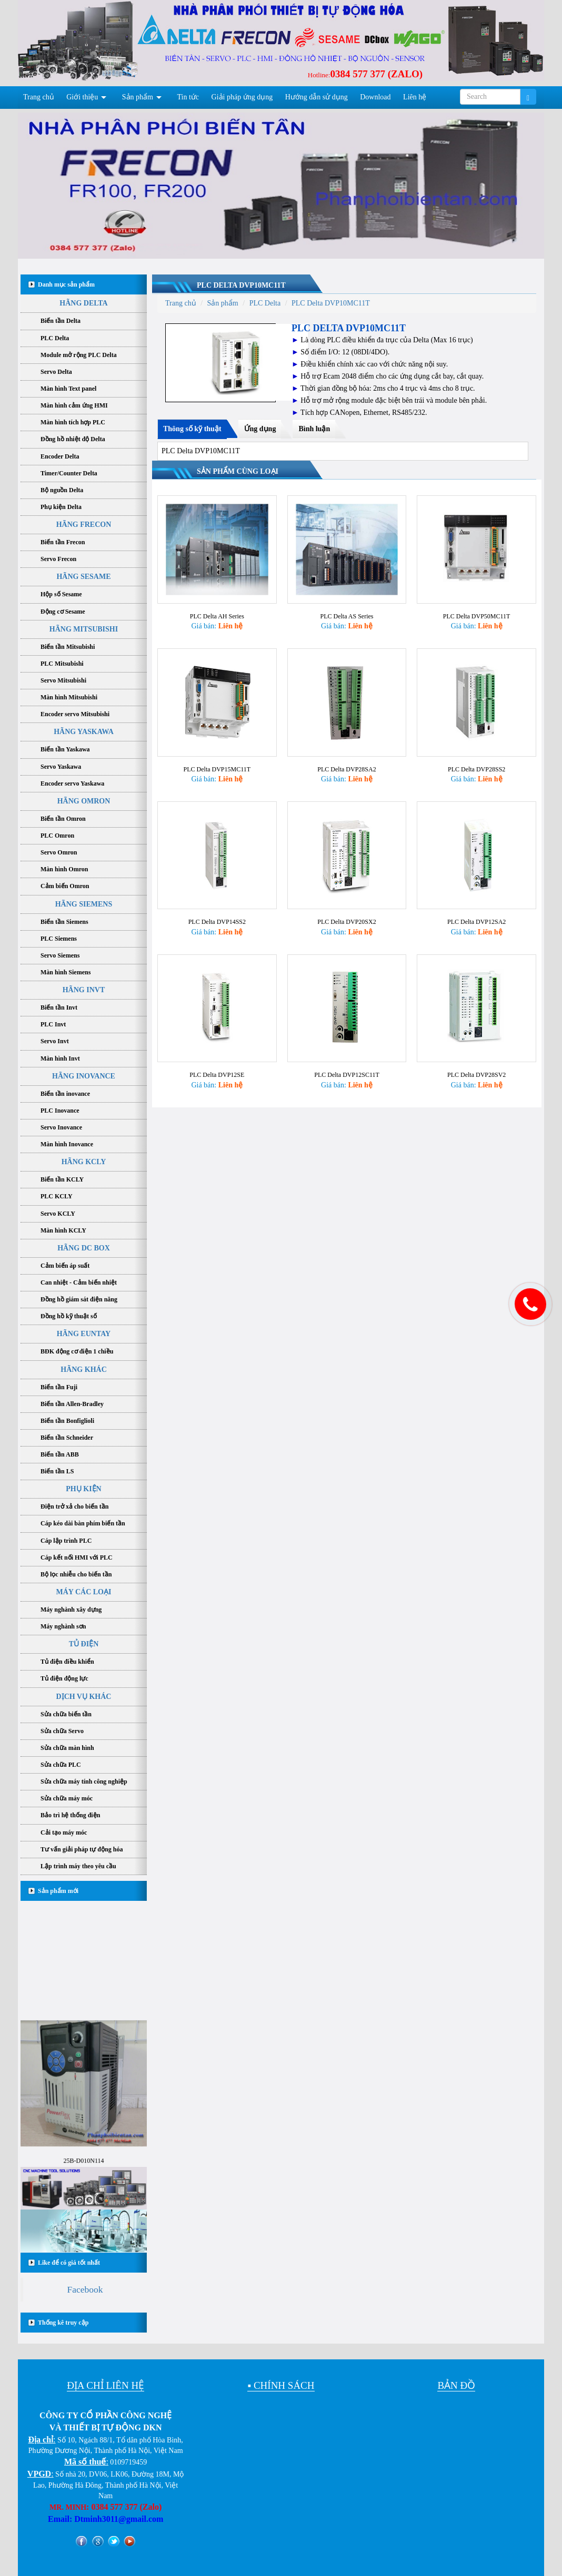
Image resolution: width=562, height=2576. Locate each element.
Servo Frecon (58, 559)
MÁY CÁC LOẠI (84, 1592)
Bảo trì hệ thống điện (70, 1815)
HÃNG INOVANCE (83, 1076)
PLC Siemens (59, 938)
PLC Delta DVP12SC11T (346, 1059)
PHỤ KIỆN (83, 1489)
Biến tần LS (57, 1471)
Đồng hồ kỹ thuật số (69, 1316)
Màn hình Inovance (67, 1144)
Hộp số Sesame (61, 594)
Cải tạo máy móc (64, 1832)
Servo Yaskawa (61, 766)
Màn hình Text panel (68, 388)
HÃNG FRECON (84, 524)
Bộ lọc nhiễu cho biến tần (76, 1574)
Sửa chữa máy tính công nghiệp (84, 1781)
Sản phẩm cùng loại (237, 471)
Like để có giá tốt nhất (69, 2262)
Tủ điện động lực (64, 1678)
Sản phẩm (137, 97)
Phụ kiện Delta (61, 507)
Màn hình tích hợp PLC (73, 422)
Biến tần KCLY (62, 1179)
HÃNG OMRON (84, 801)
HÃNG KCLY (84, 1162)
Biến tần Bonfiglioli (67, 1420)
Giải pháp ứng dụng (242, 97)
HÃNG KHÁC (84, 1369)
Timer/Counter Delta (69, 473)
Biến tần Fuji (59, 1387)
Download (375, 97)
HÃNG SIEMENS (84, 904)
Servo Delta (56, 371)
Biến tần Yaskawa (65, 749)
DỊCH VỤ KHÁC (84, 1697)
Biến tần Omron (63, 818)
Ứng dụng (260, 429)
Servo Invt (55, 1041)
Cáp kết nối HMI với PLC (77, 1557)
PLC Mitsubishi (62, 663)
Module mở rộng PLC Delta (79, 355)
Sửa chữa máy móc (67, 1798)
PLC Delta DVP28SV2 (476, 1059)
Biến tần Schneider (67, 1437)
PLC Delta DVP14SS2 (217, 910)
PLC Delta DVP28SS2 (476, 761)
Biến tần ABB (60, 1454)
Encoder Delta (60, 456)
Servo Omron (59, 852)
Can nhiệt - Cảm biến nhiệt (79, 1282)
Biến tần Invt (59, 1007)
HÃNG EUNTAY (84, 1334)
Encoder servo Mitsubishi (75, 714)
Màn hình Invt (60, 1058)
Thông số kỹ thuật (192, 429)
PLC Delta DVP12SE (216, 1059)
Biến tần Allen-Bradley (72, 1404)
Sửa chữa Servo (62, 1731)
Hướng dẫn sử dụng (316, 97)
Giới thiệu (82, 97)
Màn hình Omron (64, 869)
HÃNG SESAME (83, 577)
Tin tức (188, 97)
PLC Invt (53, 1024)
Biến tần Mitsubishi (68, 646)
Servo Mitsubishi (63, 680)
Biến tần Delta (61, 320)
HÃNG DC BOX (83, 1248)
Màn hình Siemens (66, 972)
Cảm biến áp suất (65, 1265)
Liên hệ (414, 97)
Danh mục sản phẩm (66, 284)
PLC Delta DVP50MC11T (476, 612)
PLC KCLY (57, 1196)
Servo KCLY (58, 1213)
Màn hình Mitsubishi (69, 697)
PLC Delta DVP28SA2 (346, 761)
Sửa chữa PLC (61, 1764)
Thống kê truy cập (63, 2322)
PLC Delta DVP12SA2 (476, 910)
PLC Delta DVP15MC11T (217, 761)
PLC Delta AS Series (346, 612)
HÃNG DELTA (83, 303)
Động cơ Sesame (63, 611)
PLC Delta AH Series (217, 612)
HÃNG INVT (84, 990)
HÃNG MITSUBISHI (83, 629)
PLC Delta (55, 338)
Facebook (85, 2289)
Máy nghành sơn (63, 1626)
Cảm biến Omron (65, 886)
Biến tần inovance (65, 1093)
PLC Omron (57, 835)
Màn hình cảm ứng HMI (74, 405)
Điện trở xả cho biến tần (74, 1506)
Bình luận (314, 429)
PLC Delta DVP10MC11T (241, 285)
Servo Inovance (61, 1127)
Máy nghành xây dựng (71, 1609)
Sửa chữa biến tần (66, 1714)
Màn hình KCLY (63, 1230)
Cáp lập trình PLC (66, 1540)
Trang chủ (38, 97)
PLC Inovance (60, 1110)
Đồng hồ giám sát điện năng (79, 1299)
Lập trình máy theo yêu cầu (78, 1866)
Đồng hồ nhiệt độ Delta (73, 439)
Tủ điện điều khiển (67, 1661)
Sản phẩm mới (58, 1891)
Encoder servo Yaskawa (72, 783)
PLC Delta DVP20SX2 (346, 910)
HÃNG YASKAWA (84, 732)
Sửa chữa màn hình (67, 1748)
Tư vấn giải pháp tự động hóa (82, 1849)
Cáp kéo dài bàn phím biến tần (83, 1523)
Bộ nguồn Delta (62, 490)
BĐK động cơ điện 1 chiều (77, 1351)
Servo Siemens (60, 955)
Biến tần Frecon (63, 542)
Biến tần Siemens (64, 921)
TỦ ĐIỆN (84, 1644)
